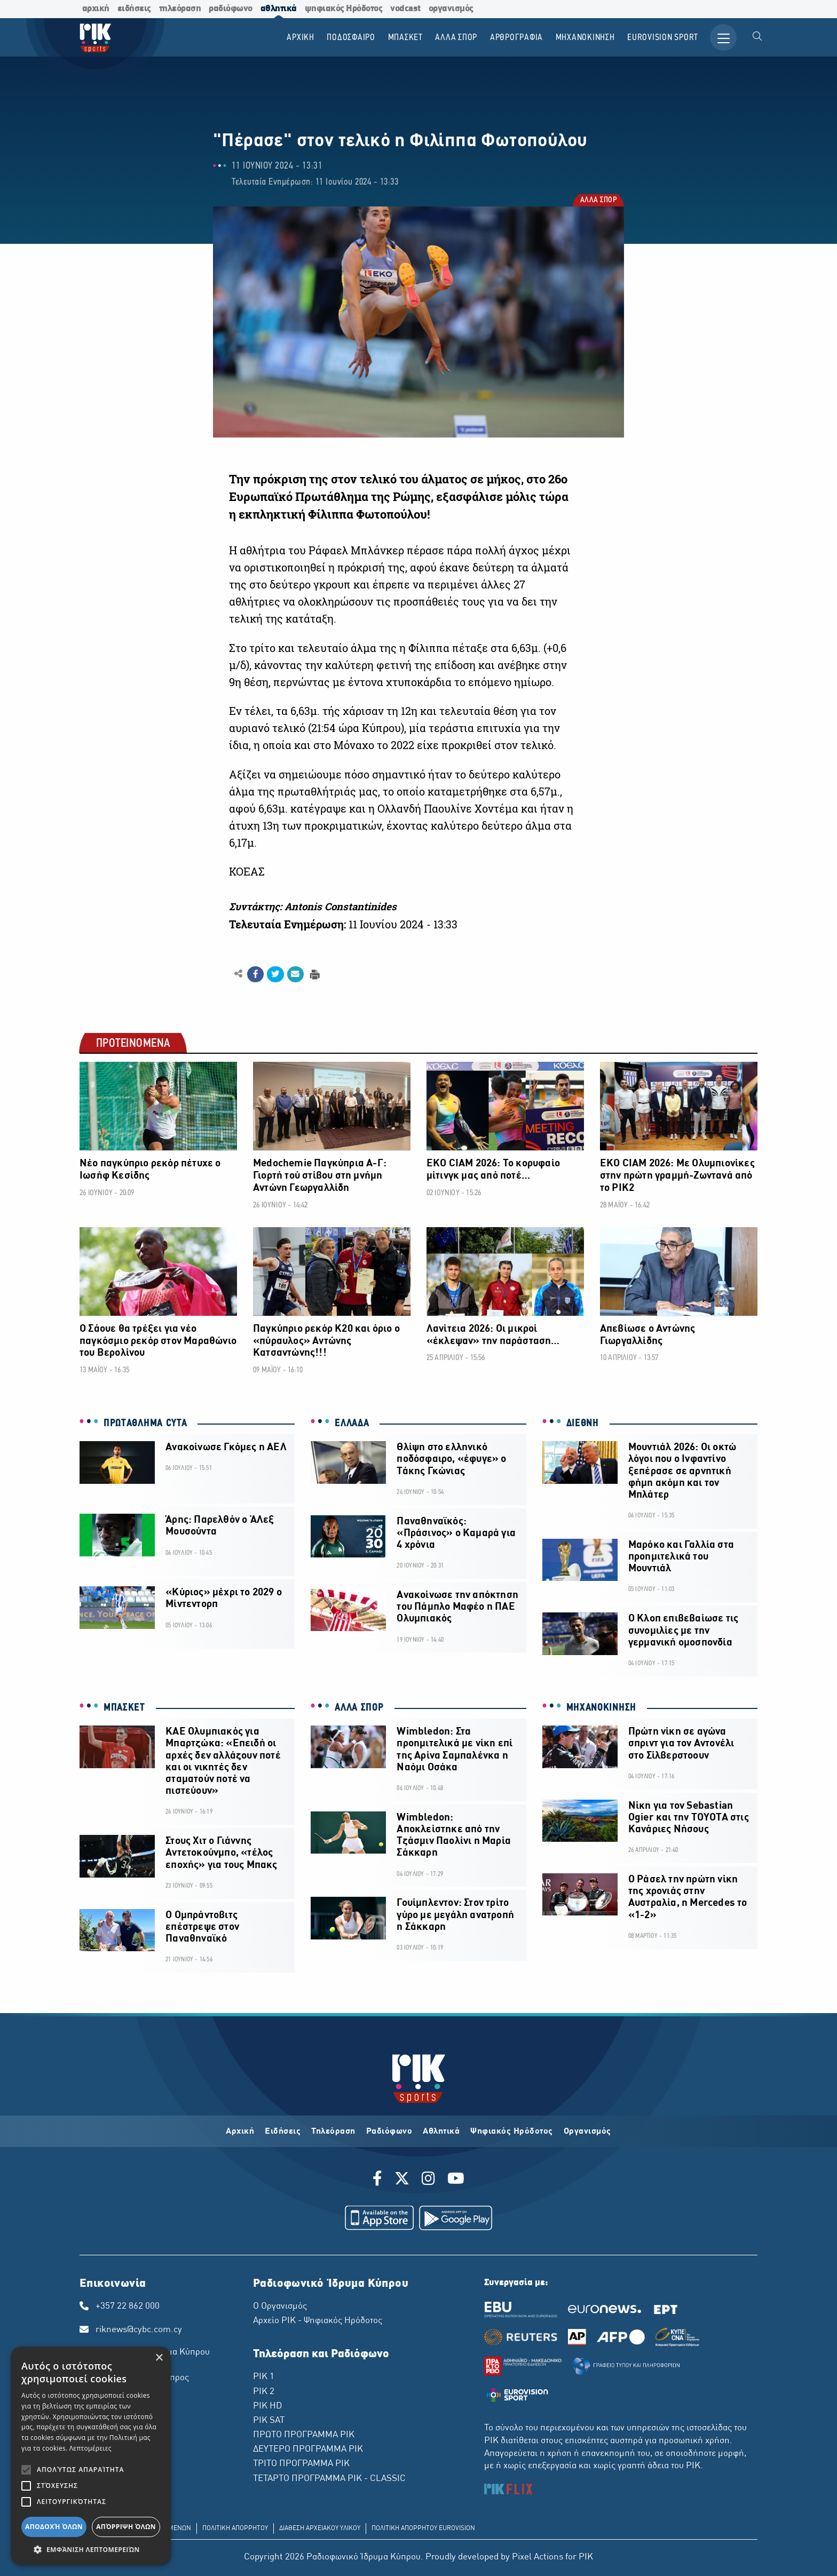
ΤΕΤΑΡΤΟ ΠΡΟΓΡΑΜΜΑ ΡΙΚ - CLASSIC (329, 2479)
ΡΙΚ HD (267, 2406)
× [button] (159, 2358)
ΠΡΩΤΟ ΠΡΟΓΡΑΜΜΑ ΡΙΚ (303, 2435)
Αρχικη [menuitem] (300, 37)
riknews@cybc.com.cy (139, 2330)
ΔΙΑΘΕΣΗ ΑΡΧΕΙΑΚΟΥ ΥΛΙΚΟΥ (319, 2528)
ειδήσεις (134, 9)
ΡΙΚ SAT (269, 2420)
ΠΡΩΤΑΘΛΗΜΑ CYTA (145, 1423)
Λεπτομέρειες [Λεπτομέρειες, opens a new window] (90, 2448)
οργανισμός (451, 9)
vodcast (405, 9)
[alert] (91, 2456)
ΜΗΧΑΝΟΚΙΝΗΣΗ (601, 1708)
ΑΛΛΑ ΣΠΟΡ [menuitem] (456, 37)
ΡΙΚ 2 (263, 2392)
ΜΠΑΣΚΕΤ (124, 1708)
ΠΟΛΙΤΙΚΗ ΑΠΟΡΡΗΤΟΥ (235, 2528)
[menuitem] (757, 37)
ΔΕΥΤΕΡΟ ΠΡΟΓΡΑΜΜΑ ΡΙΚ (308, 2449)
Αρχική (240, 2131)
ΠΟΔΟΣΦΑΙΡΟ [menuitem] (351, 37)
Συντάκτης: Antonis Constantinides (313, 906)
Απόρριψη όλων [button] (126, 2526)
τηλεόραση (180, 9)
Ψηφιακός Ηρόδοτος (511, 2131)
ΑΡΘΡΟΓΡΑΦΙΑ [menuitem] (516, 37)
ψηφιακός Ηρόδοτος (344, 9)
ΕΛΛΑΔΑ (352, 1423)
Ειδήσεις (283, 2131)
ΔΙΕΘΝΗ (582, 1423)
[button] (90, 2549)
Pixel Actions (537, 2557)
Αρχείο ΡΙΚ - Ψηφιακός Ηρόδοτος (317, 2321)
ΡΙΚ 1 (263, 2377)
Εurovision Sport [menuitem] (662, 37)
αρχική (95, 9)
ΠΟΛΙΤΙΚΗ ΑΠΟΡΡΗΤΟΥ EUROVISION (423, 2528)
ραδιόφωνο (230, 9)
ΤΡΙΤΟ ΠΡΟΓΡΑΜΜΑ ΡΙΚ (301, 2464)
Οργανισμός (587, 2131)
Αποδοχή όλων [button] (54, 2526)
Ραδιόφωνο (389, 2131)
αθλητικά (278, 9)
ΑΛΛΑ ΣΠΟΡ (598, 200)
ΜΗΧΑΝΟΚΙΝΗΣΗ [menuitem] (585, 37)
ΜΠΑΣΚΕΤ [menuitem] (405, 37)
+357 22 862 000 (128, 2306)
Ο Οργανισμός (280, 2306)
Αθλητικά (441, 2131)
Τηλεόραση (333, 2131)
